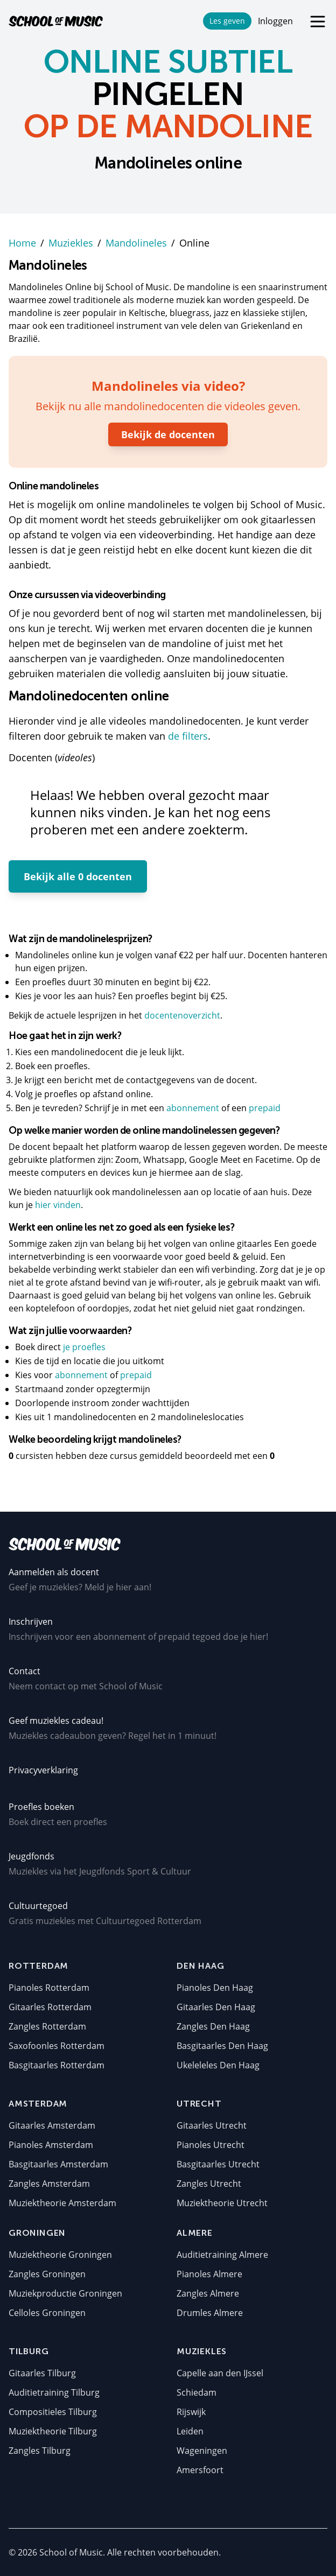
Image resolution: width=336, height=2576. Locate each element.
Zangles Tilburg (40, 2450)
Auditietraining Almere (222, 2255)
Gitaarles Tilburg (42, 2373)
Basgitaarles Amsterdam (58, 2164)
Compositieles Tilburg (53, 2412)
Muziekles (70, 242)
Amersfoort (200, 2470)
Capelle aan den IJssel (220, 2373)
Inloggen (275, 21)
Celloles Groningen (47, 2313)
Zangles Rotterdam (47, 2026)
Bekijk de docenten (168, 434)
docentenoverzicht (182, 1015)
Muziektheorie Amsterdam (62, 2203)
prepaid (265, 1108)
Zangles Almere (208, 2293)
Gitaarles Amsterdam (52, 2125)
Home (22, 242)
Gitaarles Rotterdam (50, 2007)
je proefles (84, 1347)
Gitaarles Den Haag (216, 2007)
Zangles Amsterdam (49, 2183)
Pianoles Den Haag (215, 1988)
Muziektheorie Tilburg (53, 2431)
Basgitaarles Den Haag (222, 2046)
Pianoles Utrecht (210, 2145)
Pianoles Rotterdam (49, 1988)
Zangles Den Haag (213, 2026)
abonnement (193, 1108)
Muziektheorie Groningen (60, 2255)
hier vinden (58, 1205)
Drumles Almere (210, 2313)
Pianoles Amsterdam (51, 2145)
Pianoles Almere (209, 2274)
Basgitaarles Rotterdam (56, 2065)
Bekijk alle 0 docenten (78, 876)
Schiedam (196, 2392)
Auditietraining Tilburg (54, 2392)
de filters (188, 735)
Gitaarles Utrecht (212, 2125)
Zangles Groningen (47, 2274)
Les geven (227, 21)
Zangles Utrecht (209, 2183)
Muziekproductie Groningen (65, 2293)
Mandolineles (136, 242)
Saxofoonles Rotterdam (56, 2046)
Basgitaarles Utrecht (218, 2164)
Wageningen (202, 2450)
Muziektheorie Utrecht (222, 2203)
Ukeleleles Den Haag (218, 2065)
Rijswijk (191, 2412)
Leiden (190, 2431)
